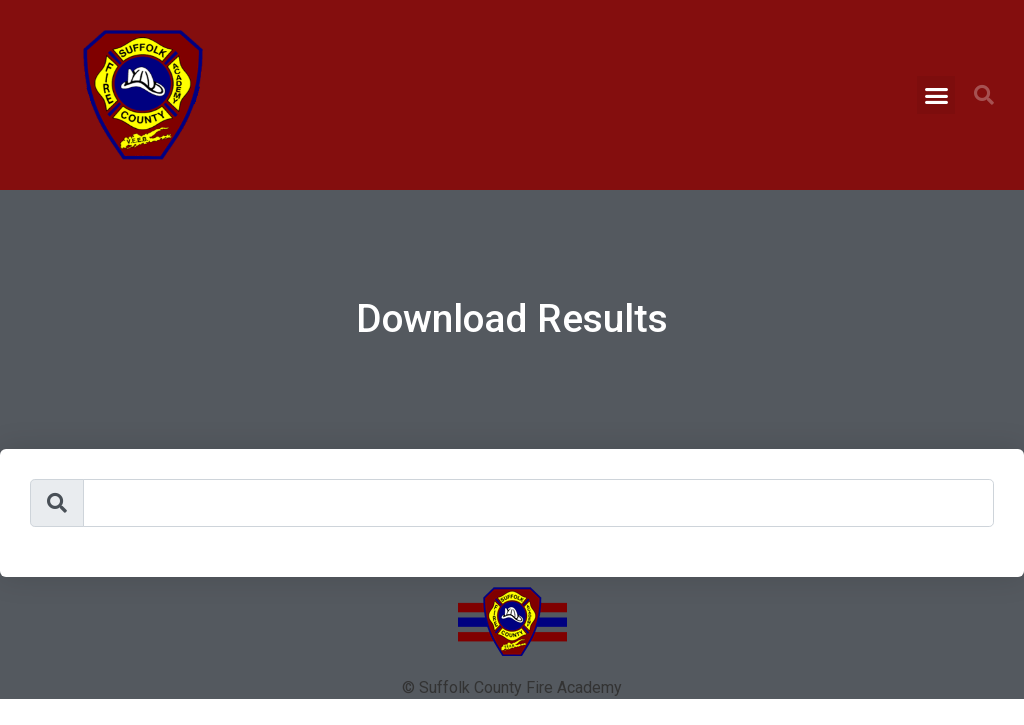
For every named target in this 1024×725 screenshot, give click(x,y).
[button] (936, 95)
